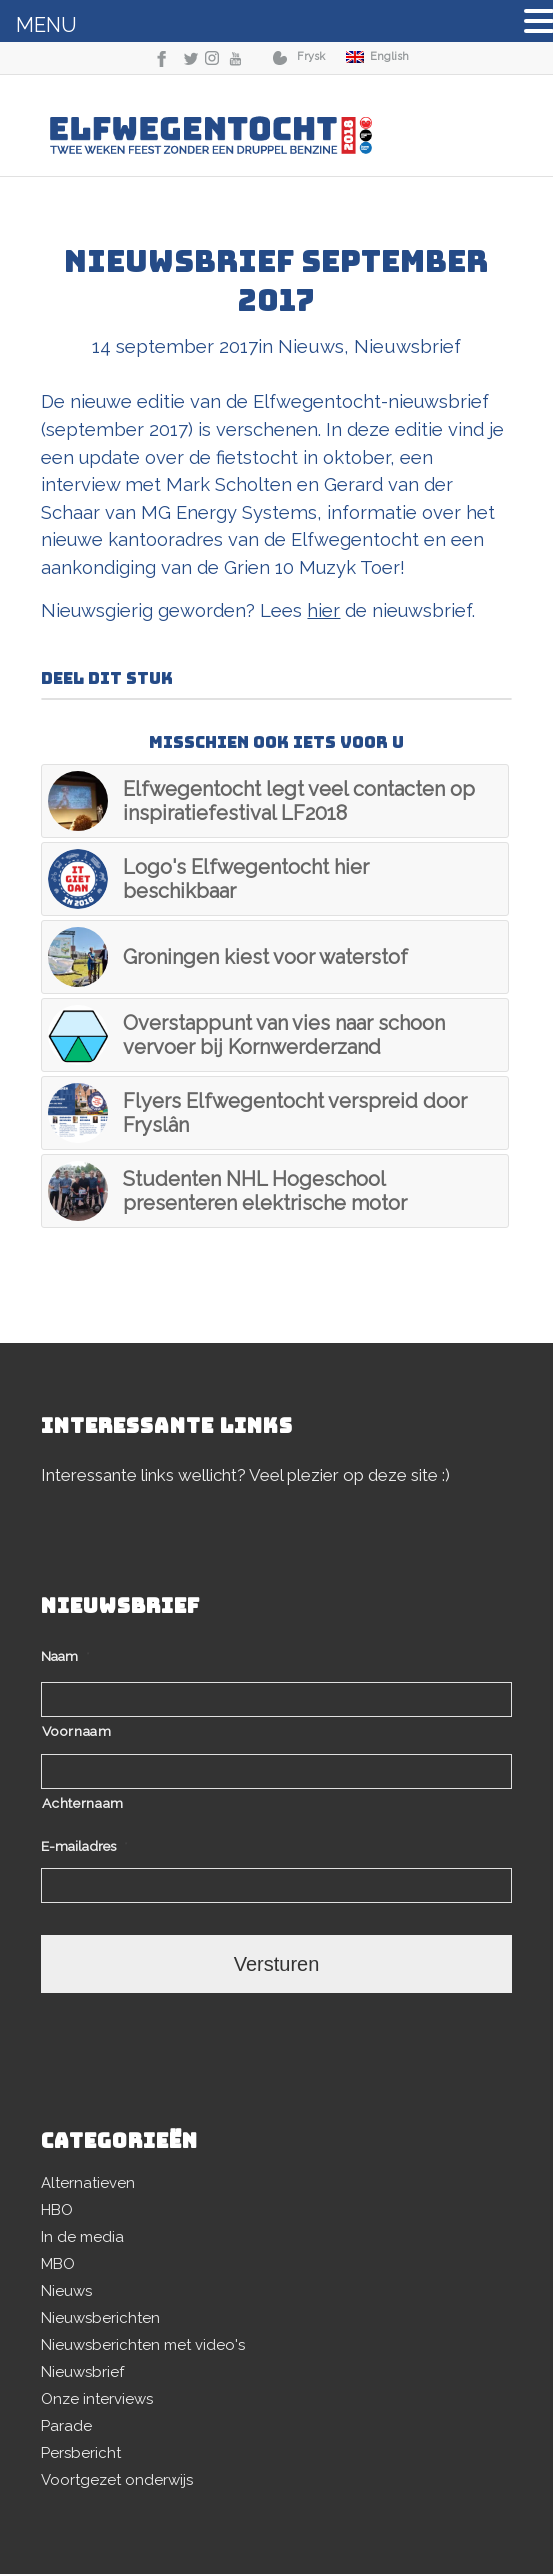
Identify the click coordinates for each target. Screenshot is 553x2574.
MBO (58, 2264)
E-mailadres (84, 1846)
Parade (66, 2426)
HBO (57, 2210)
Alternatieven (88, 2183)
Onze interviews (97, 2399)
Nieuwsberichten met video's (143, 2345)
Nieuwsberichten (100, 2318)
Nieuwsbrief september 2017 (276, 280)
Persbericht (81, 2453)
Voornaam (76, 1731)
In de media (82, 2237)
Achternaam (83, 1803)
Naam (65, 1656)
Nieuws (311, 346)
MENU (46, 25)
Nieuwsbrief (407, 346)
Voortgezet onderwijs (117, 2480)
